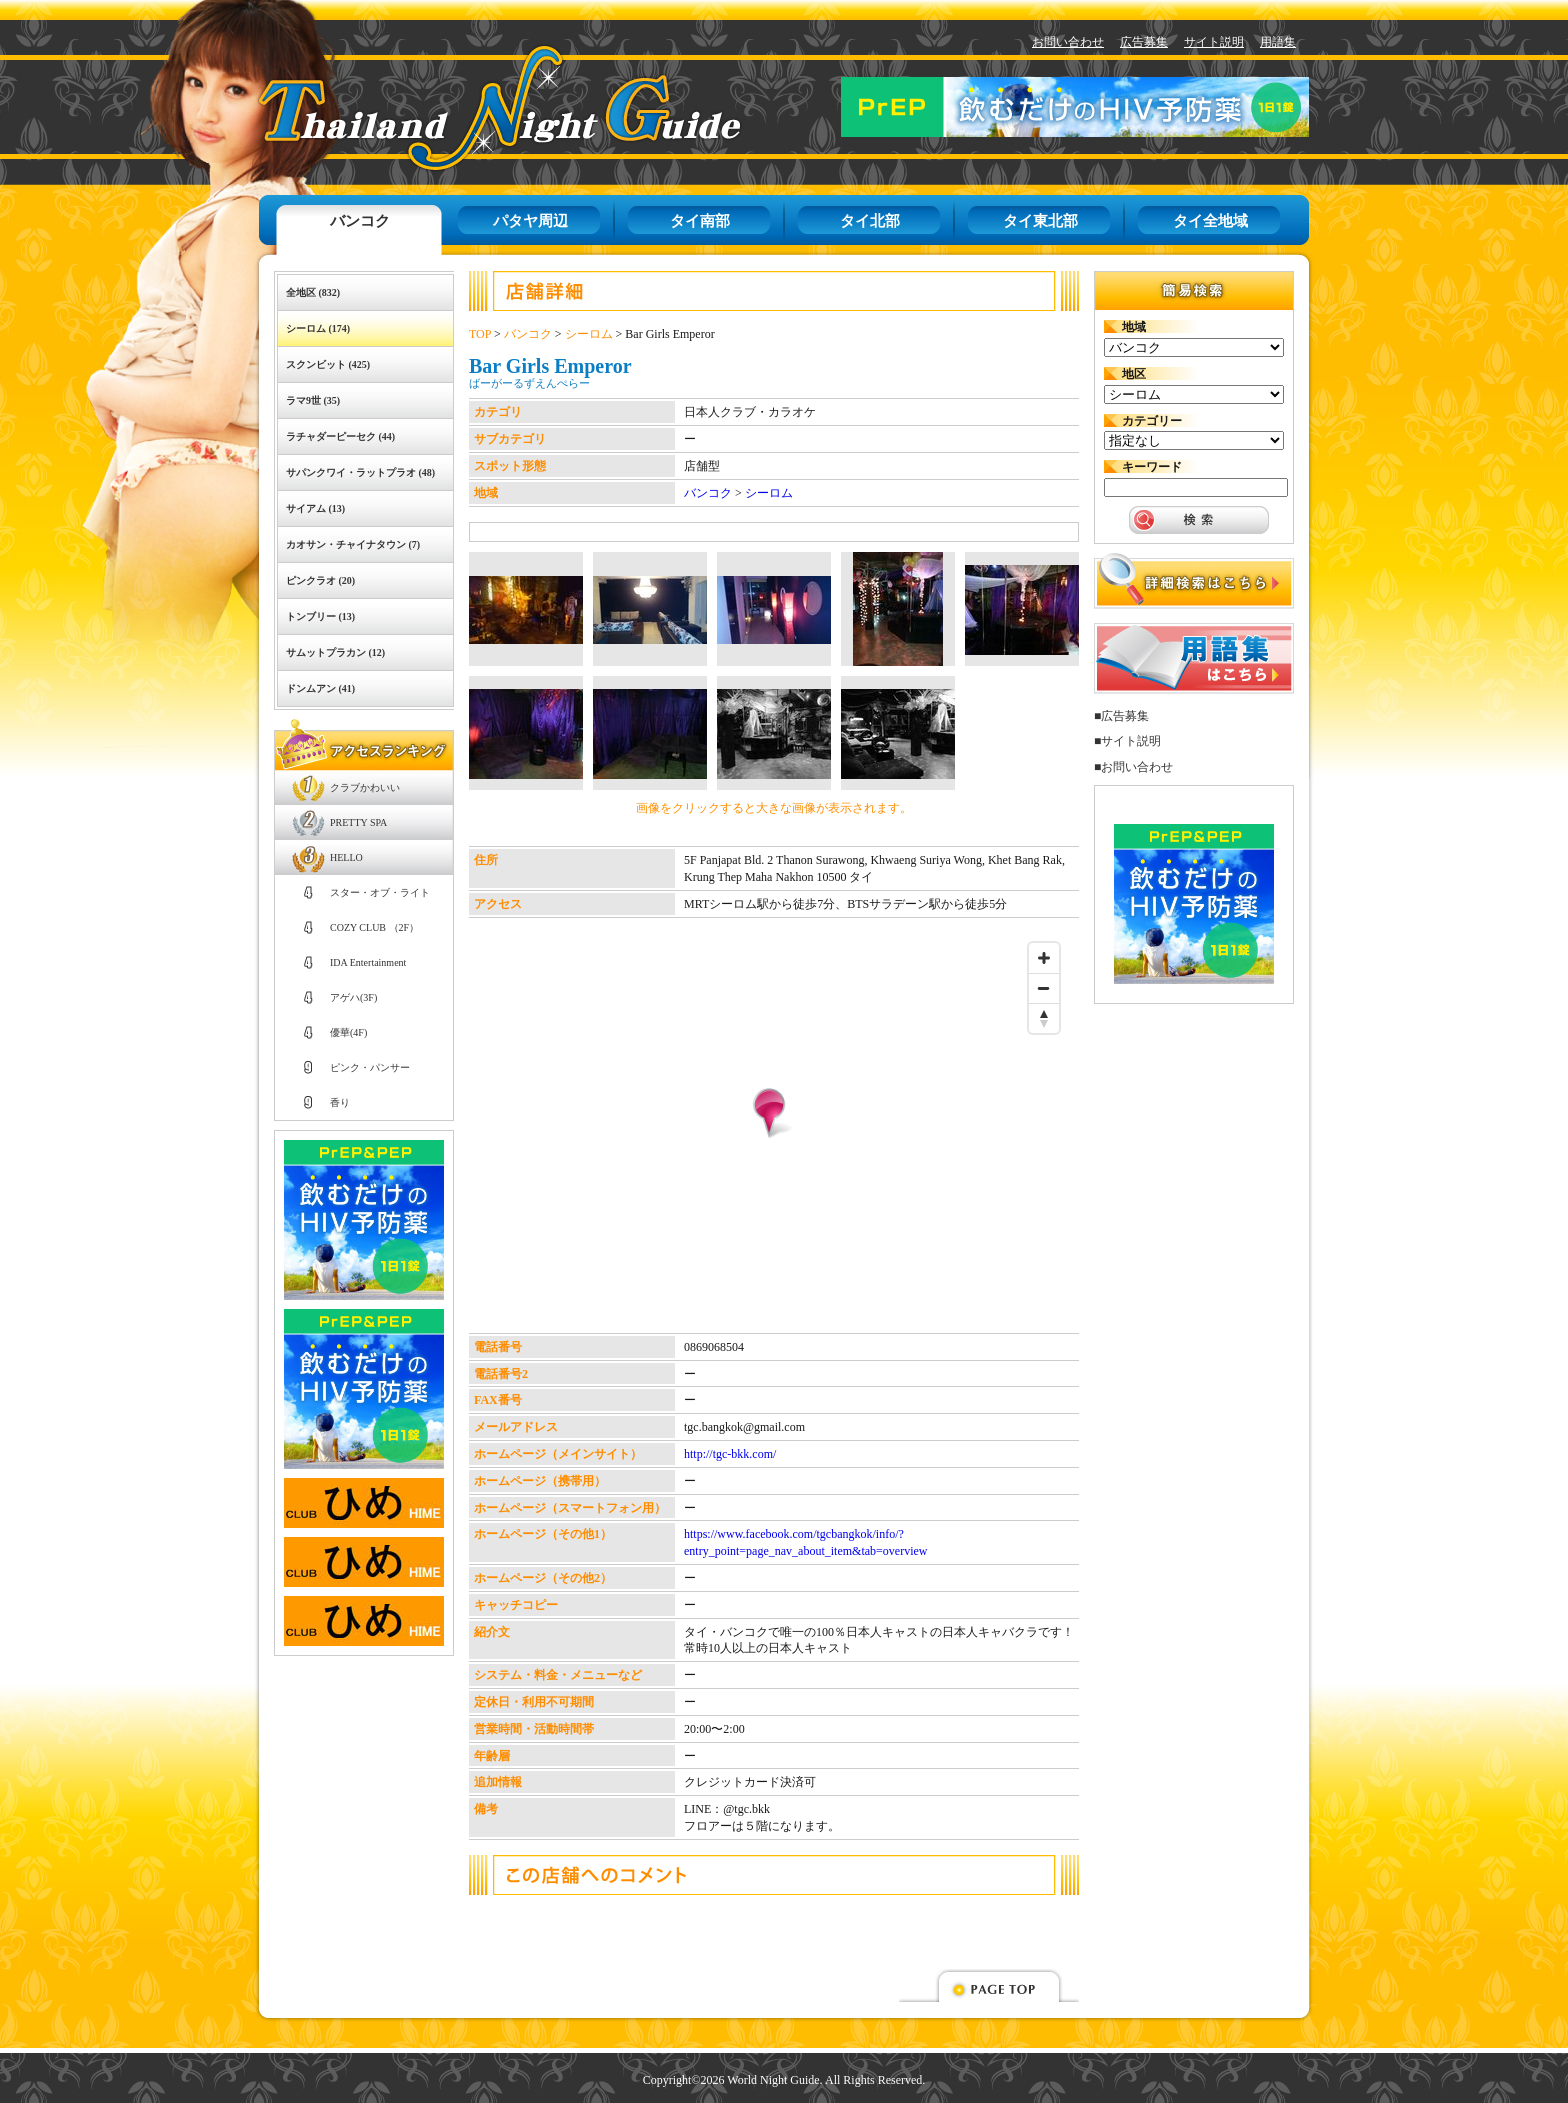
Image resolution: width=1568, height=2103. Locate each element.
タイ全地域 (1210, 221)
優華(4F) (348, 1032)
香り (340, 1102)
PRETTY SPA (358, 822)
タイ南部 (700, 221)
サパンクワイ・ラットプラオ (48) (360, 472)
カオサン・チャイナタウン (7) (353, 544)
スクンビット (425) (328, 364)
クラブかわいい (365, 787)
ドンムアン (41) (320, 688)
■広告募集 (1121, 716)
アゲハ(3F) (353, 997)
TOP (480, 334)
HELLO (346, 857)
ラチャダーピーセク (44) (340, 436)
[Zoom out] (1044, 988)
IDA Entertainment (368, 962)
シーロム (589, 334)
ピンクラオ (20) (320, 580)
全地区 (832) (313, 292)
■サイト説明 (1127, 741)
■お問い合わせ (1133, 767)
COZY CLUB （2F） (374, 927)
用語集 (1278, 42)
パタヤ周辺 (530, 221)
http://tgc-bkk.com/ (730, 1454)
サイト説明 (1214, 42)
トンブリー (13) (320, 616)
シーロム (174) (318, 328)
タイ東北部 (1040, 221)
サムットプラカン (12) (335, 652)
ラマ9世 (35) (313, 400)
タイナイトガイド (454, 107)
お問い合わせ (1068, 42)
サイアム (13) (315, 508)
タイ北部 (870, 221)
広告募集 (1144, 42)
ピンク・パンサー (370, 1067)
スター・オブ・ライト (380, 892)
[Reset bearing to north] (1044, 1018)
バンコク (360, 221)
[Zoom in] (1044, 958)
